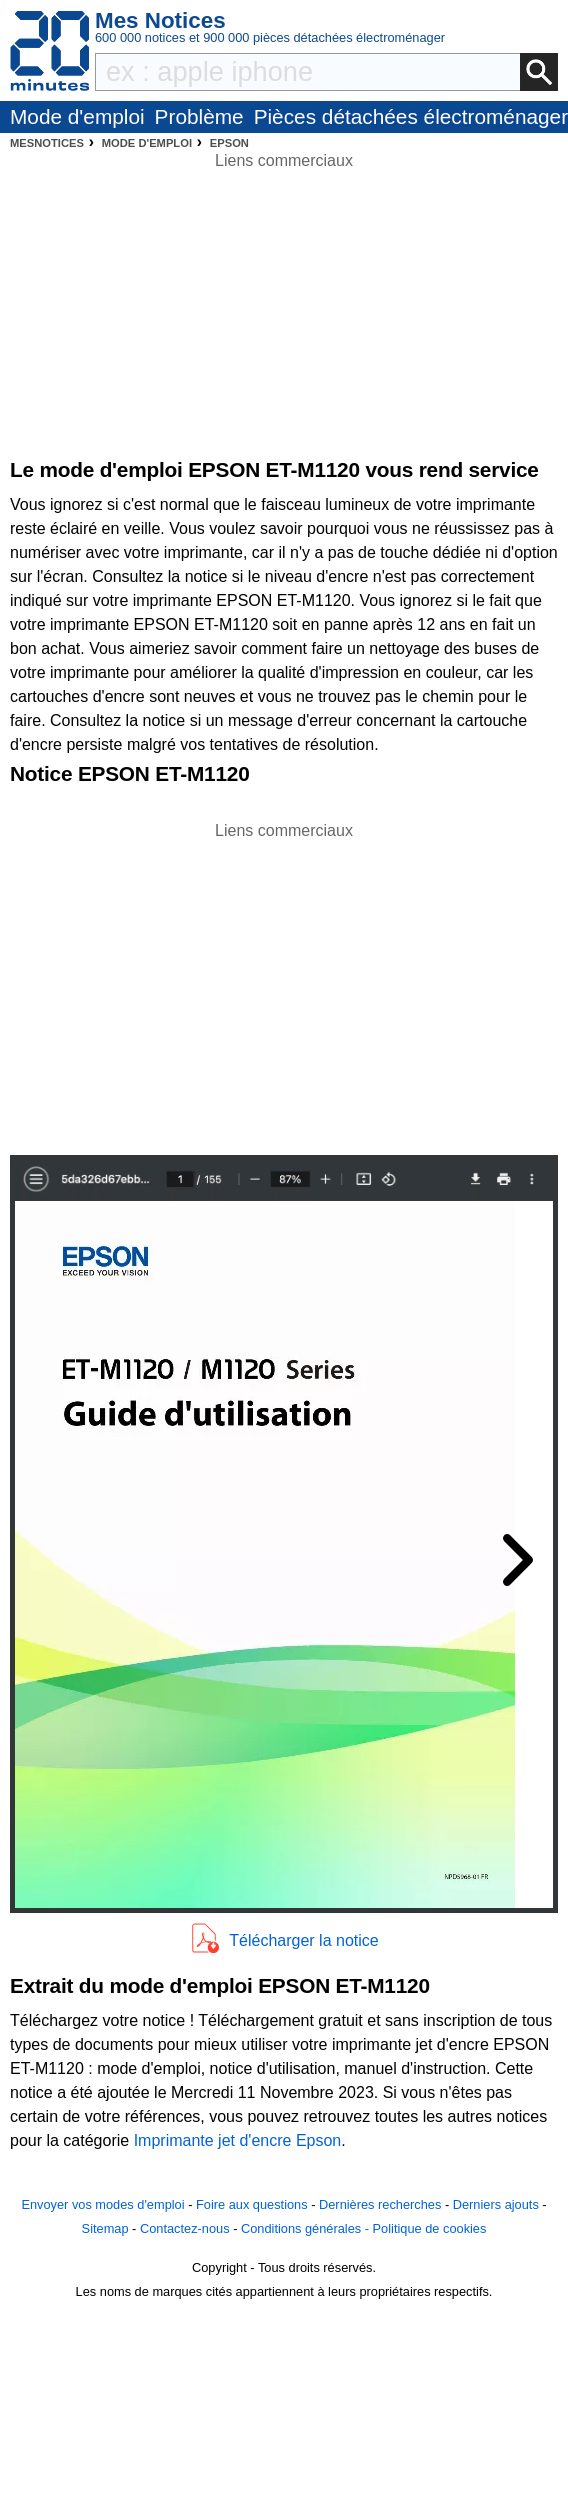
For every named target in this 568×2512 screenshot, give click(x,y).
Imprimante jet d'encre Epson (238, 2140)
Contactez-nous (185, 2228)
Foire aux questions (252, 2204)
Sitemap (105, 2228)
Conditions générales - (307, 2228)
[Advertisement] (284, 983)
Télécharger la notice (303, 1940)
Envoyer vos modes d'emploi (102, 2204)
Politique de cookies (430, 2228)
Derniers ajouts (496, 2204)
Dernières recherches (380, 2204)
